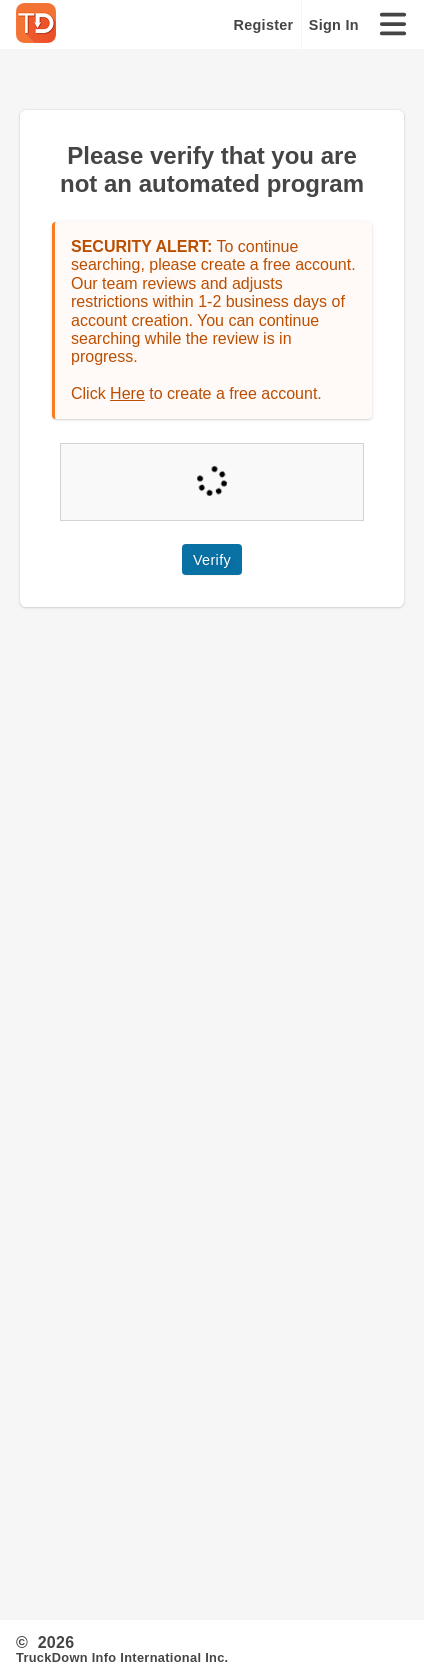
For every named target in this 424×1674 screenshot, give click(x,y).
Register (264, 25)
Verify (212, 560)
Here (127, 393)
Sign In (334, 25)
